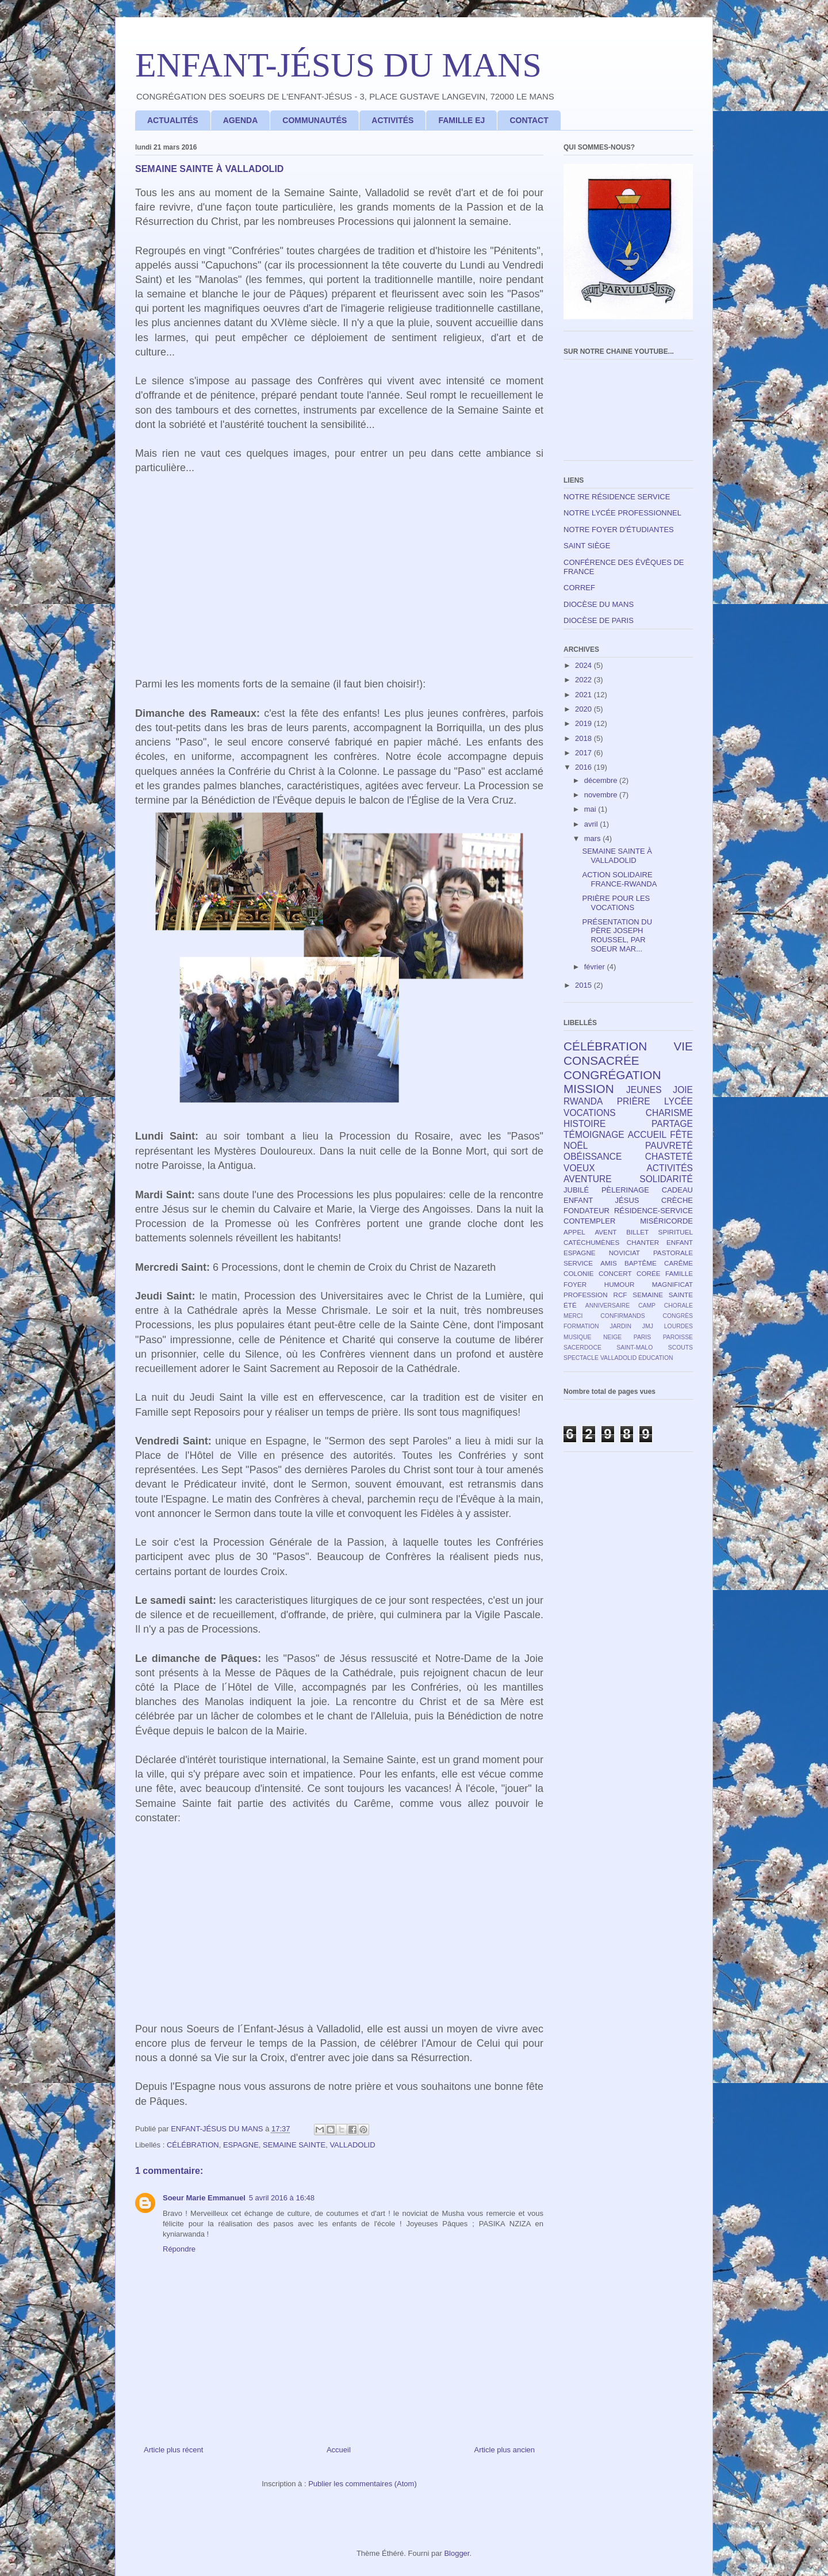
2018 (584, 738)
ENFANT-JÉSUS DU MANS (338, 65)
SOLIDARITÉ (666, 1179)
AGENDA (240, 120)
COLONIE (579, 1273)
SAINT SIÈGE (587, 545)
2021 (584, 694)
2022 (584, 679)
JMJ (647, 1326)
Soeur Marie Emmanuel (204, 2197)
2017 (584, 752)
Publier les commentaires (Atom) (362, 2483)
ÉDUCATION (655, 1358)
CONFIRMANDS (622, 1316)
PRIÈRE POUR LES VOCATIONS (616, 903)
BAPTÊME (640, 1263)
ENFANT (679, 1242)
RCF (620, 1294)
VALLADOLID (352, 2145)
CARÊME (678, 1263)
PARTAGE (672, 1124)
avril (592, 824)
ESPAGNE (241, 2145)
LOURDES (678, 1326)
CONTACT (528, 120)
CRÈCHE (677, 1200)
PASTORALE (673, 1252)
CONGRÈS (677, 1316)
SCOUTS (680, 1347)
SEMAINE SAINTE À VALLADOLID (616, 856)
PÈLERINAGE (625, 1190)
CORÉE (649, 1273)
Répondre (179, 2249)
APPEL (574, 1232)
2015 (584, 985)
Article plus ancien (504, 2449)
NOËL (576, 1146)
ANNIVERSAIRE (607, 1305)
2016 (584, 767)
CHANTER (643, 1242)
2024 (584, 665)
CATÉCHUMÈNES (591, 1242)
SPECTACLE (581, 1358)
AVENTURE (588, 1179)
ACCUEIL (647, 1135)
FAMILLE (679, 1273)
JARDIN (620, 1326)
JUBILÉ (576, 1190)
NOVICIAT (624, 1252)
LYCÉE (678, 1101)
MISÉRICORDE (666, 1221)
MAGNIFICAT (672, 1284)
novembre (601, 794)
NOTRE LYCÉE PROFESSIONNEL (622, 513)
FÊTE (681, 1135)
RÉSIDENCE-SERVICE (653, 1210)
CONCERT (615, 1273)
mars (593, 838)
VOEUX (579, 1168)
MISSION (589, 1088)
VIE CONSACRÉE (628, 1053)
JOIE (683, 1090)
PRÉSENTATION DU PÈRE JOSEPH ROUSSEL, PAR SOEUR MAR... (617, 935)
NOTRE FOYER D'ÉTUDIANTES (619, 529)
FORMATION (581, 1326)
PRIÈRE (633, 1101)
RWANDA (583, 1101)
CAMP (647, 1305)
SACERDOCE (582, 1347)
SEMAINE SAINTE (294, 2145)
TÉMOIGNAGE (594, 1135)
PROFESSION (586, 1294)
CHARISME (669, 1113)
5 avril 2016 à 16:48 (282, 2197)
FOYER (575, 1284)
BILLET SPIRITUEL (659, 1232)
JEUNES (644, 1090)
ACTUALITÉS (172, 120)
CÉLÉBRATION (193, 2145)
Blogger (456, 2553)
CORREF (579, 587)
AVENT (605, 1232)
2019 (584, 723)
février (595, 966)
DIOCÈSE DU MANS (599, 604)
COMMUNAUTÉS (314, 120)
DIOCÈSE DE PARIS (599, 620)
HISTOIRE (584, 1124)
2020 (584, 709)
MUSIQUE (578, 1337)
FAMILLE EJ (461, 120)
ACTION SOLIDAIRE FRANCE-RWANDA (619, 879)
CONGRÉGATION (612, 1074)
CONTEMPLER (589, 1221)
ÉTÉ (570, 1305)
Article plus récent (173, 2449)
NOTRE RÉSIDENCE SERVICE (617, 496)
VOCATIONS (590, 1113)
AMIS (608, 1263)
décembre (601, 780)
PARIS (642, 1337)
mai (591, 809)
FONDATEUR (587, 1210)
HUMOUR (619, 1284)
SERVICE (578, 1263)
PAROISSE (678, 1337)
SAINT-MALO (634, 1347)
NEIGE (612, 1337)
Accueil (339, 2449)
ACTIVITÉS (392, 120)
